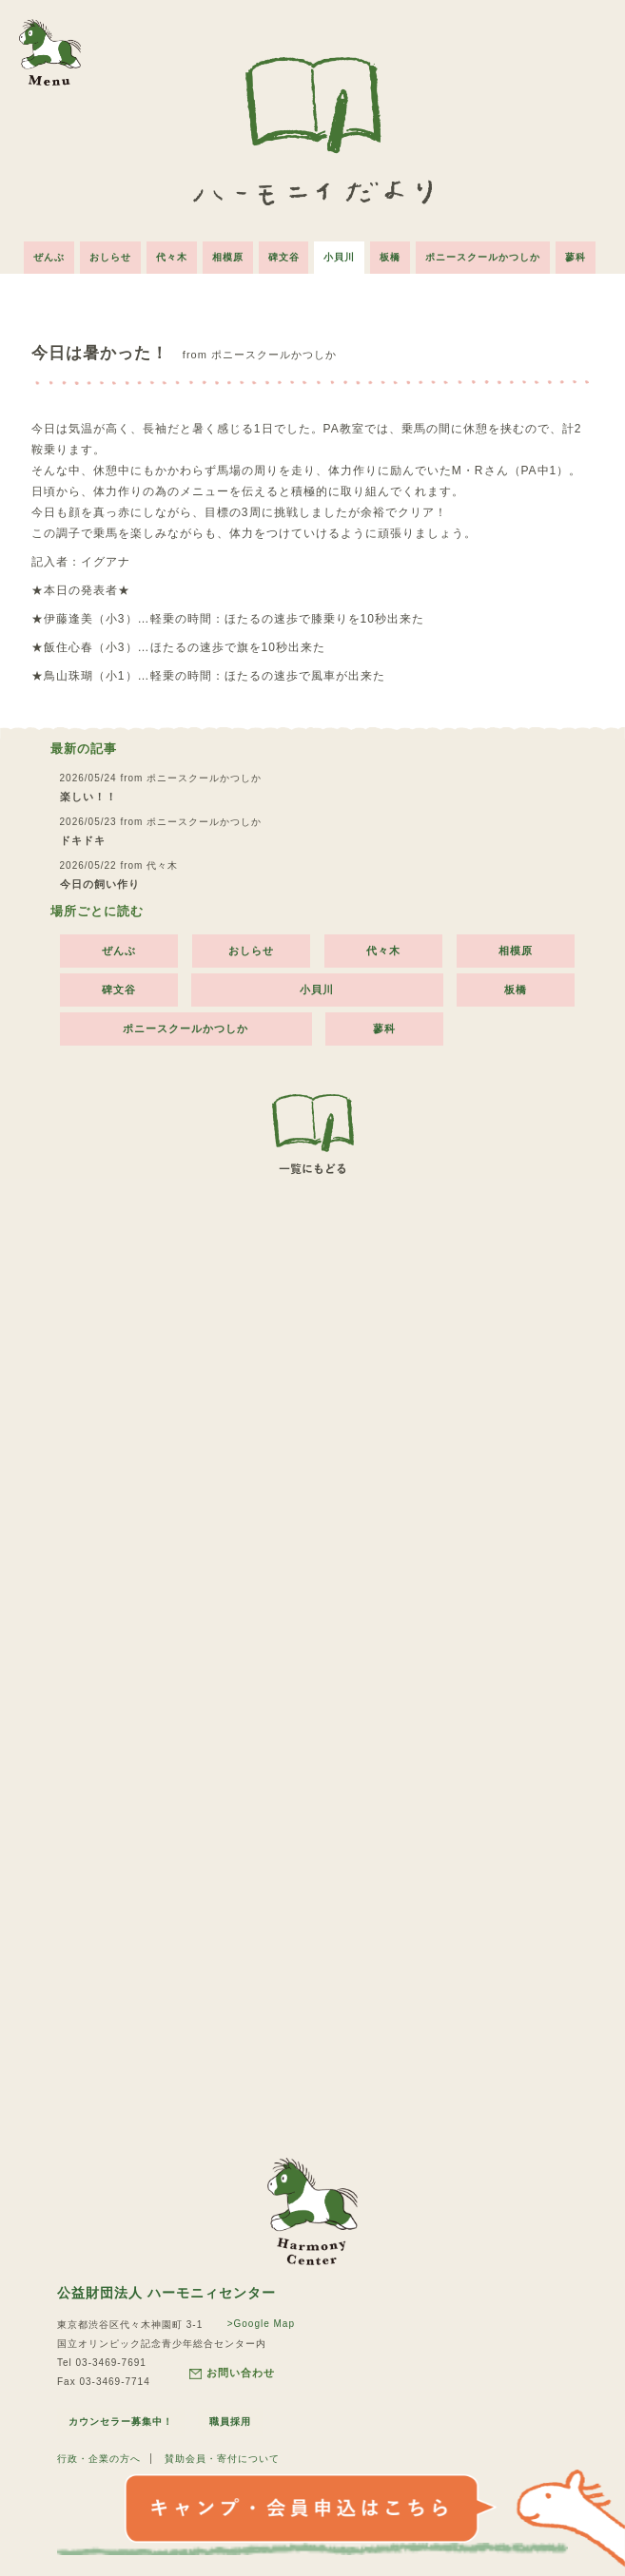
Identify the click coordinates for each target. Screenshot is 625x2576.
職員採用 (230, 2421)
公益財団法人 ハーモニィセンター (166, 2292)
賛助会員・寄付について (222, 2458)
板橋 (391, 257)
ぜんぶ (49, 257)
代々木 (171, 257)
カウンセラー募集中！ (120, 2421)
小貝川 (340, 257)
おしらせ (110, 257)
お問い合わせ (232, 2373)
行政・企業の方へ (99, 2458)
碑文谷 (284, 257)
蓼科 (576, 257)
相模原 (228, 257)
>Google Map (261, 2323)
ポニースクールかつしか (483, 257)
